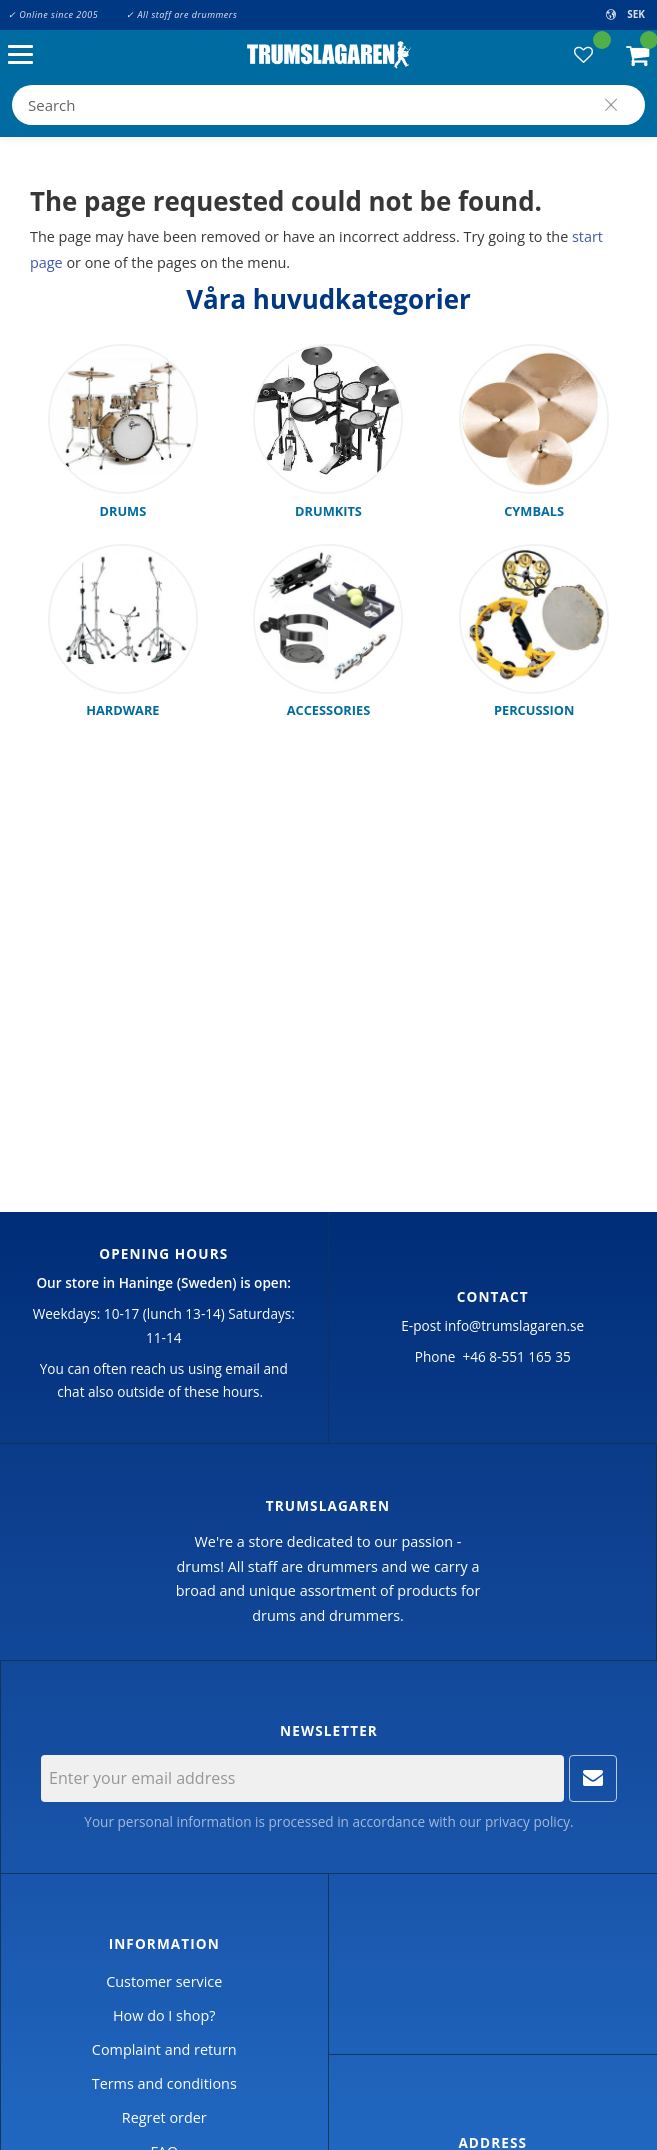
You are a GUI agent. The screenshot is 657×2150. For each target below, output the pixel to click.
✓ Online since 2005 (53, 14)
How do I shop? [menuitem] (164, 2015)
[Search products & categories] (328, 105)
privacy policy (527, 1821)
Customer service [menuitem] (164, 1981)
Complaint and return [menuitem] (164, 2049)
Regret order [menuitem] (164, 2117)
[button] (25, 55)
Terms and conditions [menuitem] (164, 2083)
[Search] (611, 105)
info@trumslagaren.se (515, 1325)
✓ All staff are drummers (181, 14)
